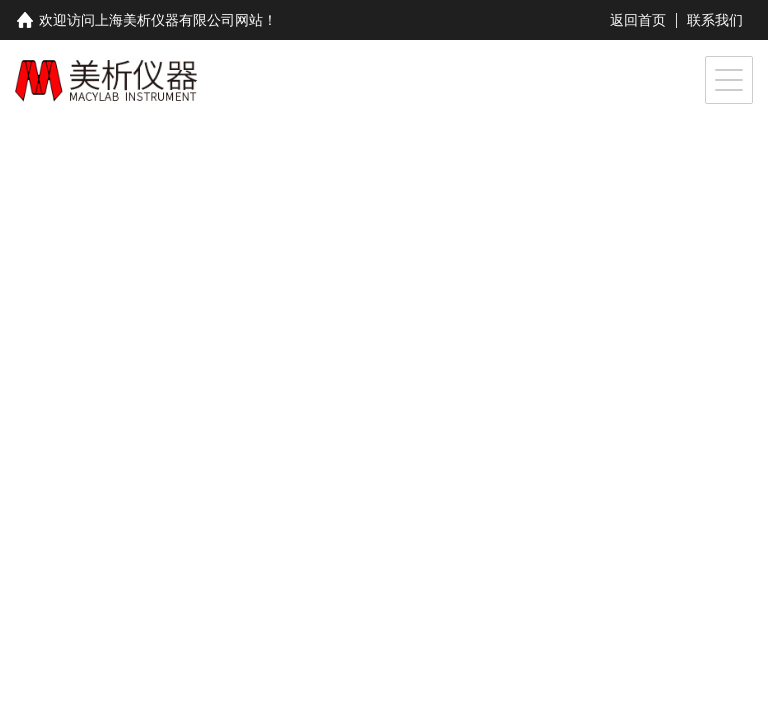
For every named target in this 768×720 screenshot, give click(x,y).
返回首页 (638, 20)
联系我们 (715, 20)
